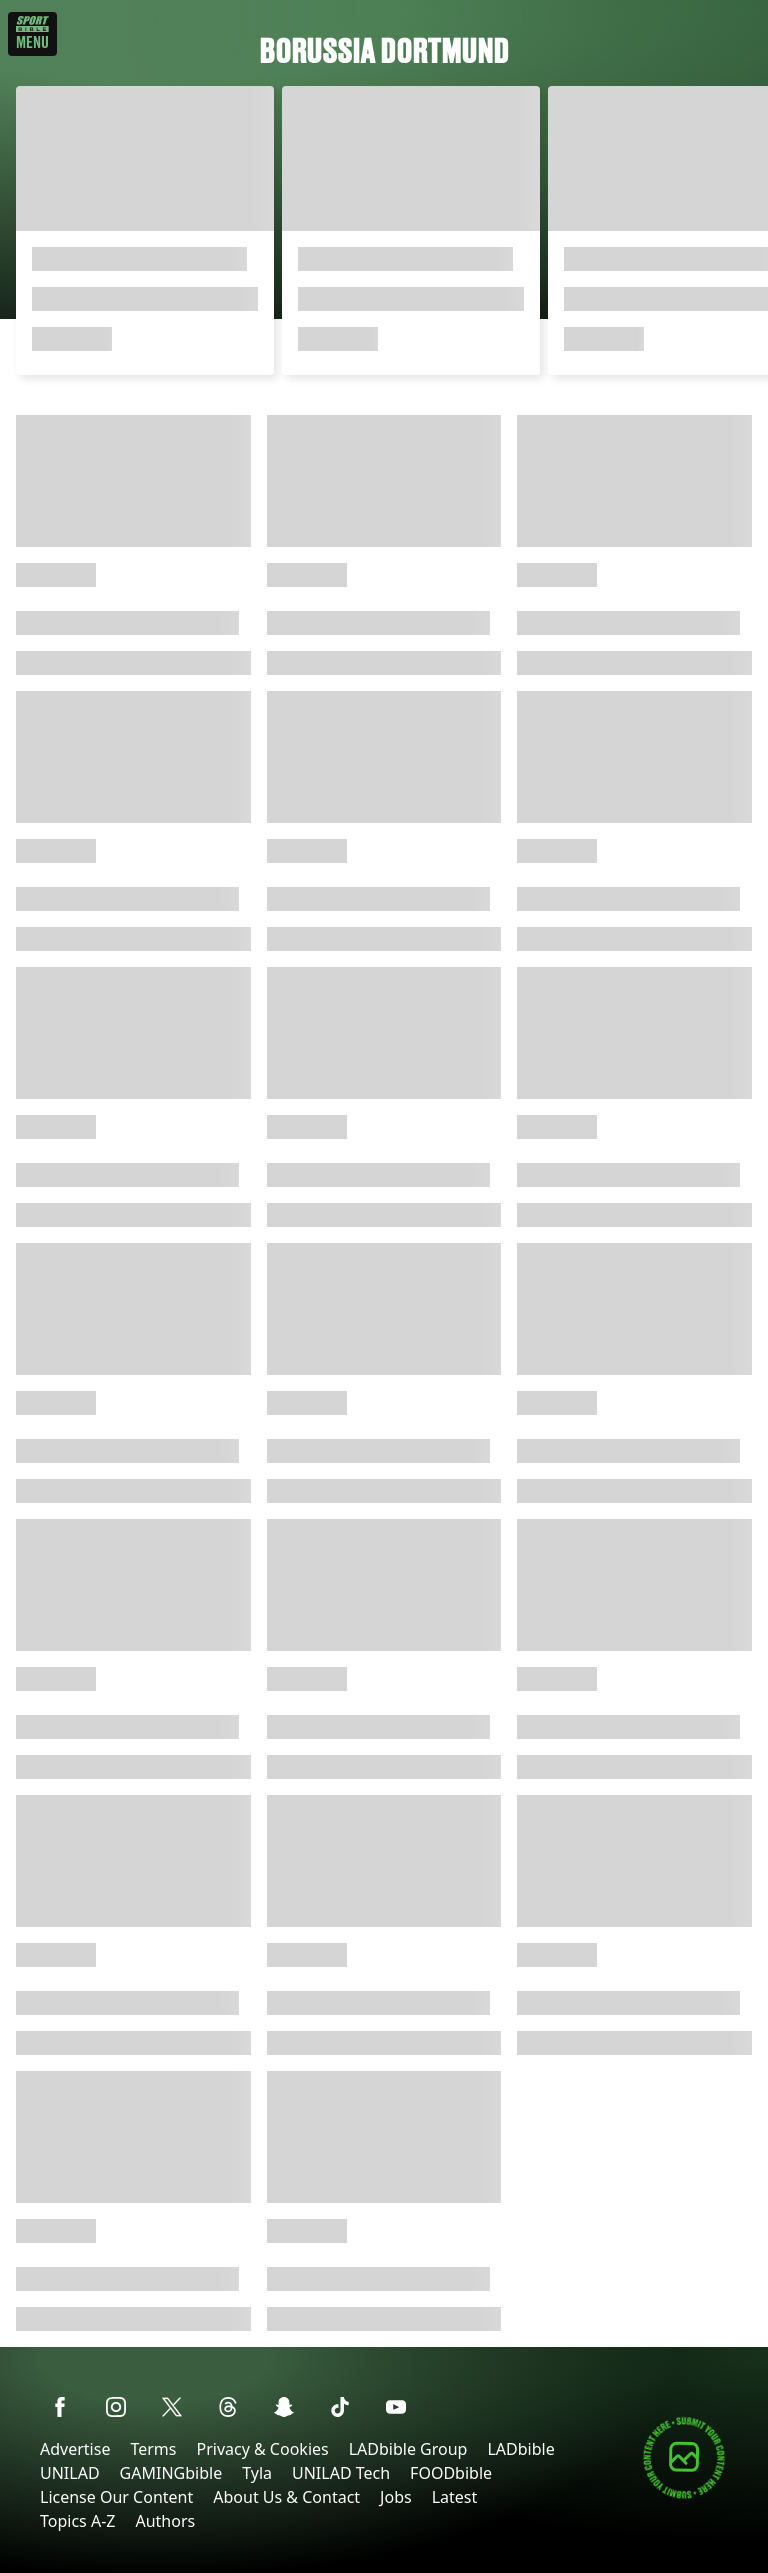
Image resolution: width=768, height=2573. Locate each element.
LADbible (520, 2449)
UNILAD (70, 2473)
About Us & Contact (286, 2497)
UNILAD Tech (341, 2473)
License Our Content (116, 2497)
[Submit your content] (684, 2495)
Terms (153, 2449)
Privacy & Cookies (262, 2449)
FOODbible (451, 2473)
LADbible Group (408, 2449)
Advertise (75, 2449)
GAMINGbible (171, 2473)
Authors (165, 2521)
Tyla (257, 2473)
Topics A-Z (77, 2521)
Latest (455, 2497)
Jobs (396, 2497)
